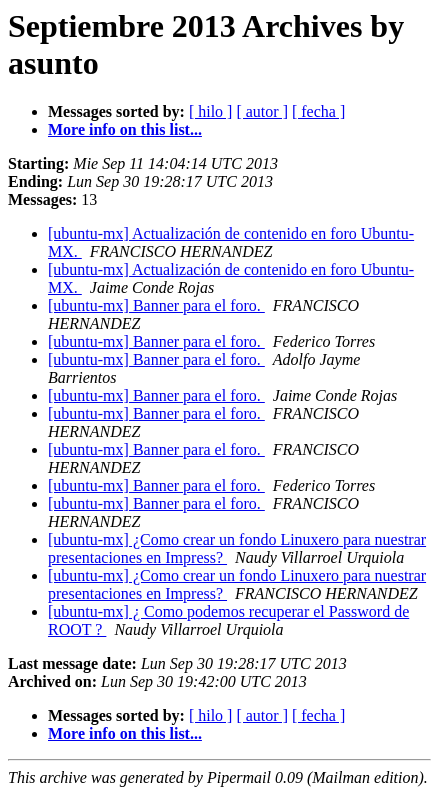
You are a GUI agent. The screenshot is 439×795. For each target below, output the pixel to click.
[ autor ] (262, 111)
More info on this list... (125, 129)
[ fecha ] (318, 111)
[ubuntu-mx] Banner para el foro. (156, 305)
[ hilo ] (211, 111)
